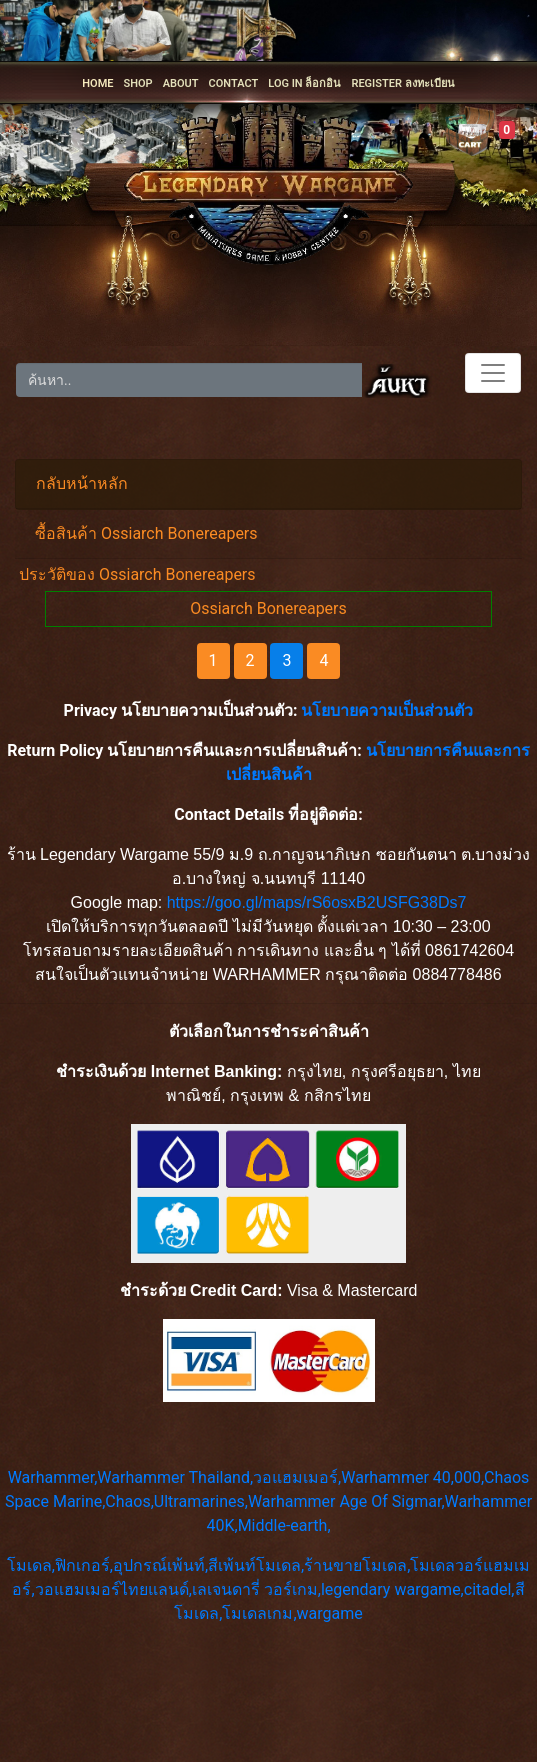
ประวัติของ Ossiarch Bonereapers (137, 574)
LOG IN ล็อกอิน (304, 83)
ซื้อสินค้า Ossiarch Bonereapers (146, 533)
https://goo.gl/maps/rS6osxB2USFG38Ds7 (317, 902)
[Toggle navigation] (493, 373)
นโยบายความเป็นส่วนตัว (387, 710)
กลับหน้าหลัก (82, 483)
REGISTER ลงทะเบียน (402, 83)
